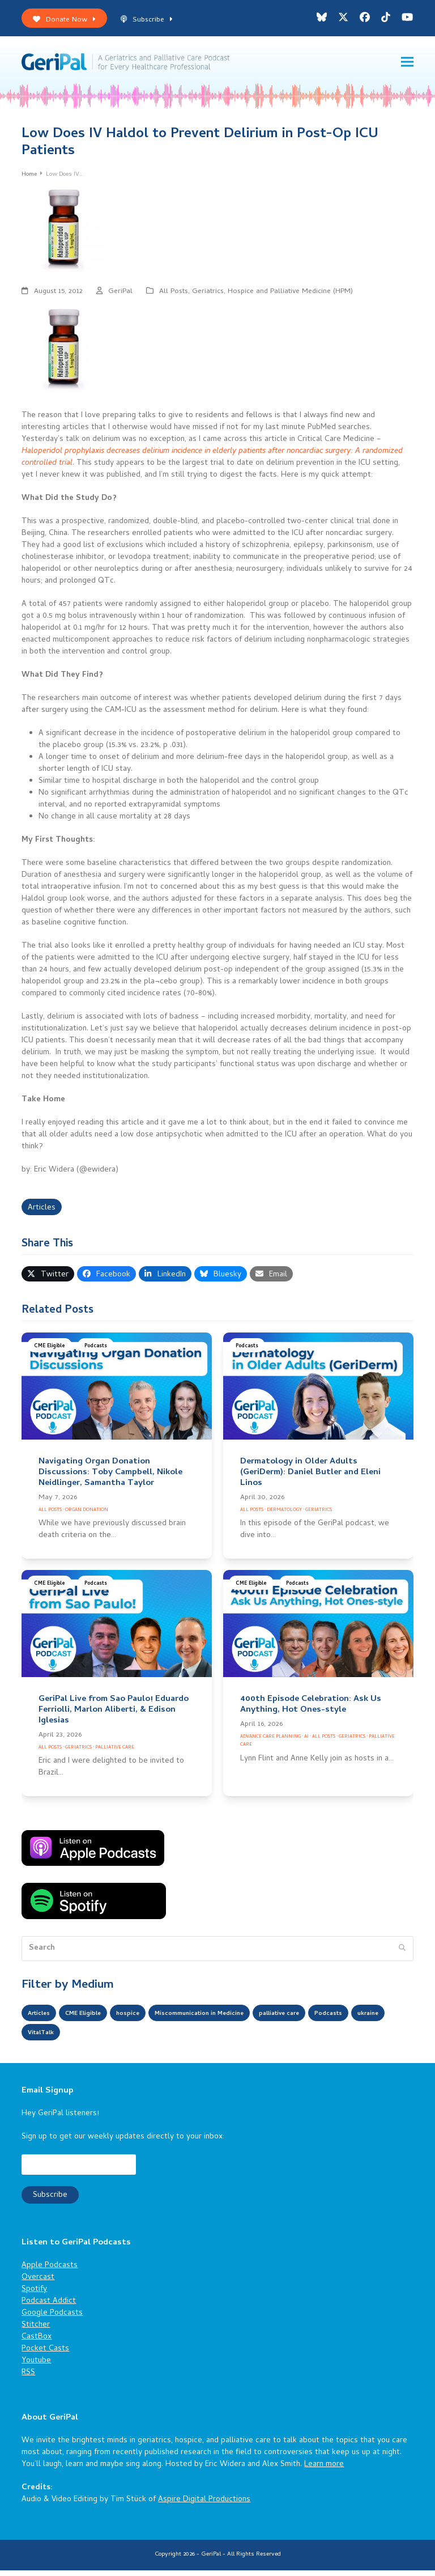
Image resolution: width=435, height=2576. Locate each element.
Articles (42, 1214)
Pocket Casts (45, 2355)
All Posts (173, 298)
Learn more (324, 2470)
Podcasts (95, 1352)
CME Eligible (49, 1352)
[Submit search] (402, 1954)
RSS (28, 2379)
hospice (149, 2019)
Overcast (38, 2283)
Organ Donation (86, 1516)
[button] (407, 65)
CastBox (37, 2343)
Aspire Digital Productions (204, 2506)
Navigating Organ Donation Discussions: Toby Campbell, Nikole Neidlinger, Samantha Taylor (110, 1478)
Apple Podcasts (50, 2271)
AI (306, 1742)
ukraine (93, 2038)
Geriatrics (208, 298)
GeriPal (120, 298)
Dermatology (284, 1516)
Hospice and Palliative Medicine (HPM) (290, 298)
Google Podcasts (52, 2319)
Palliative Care (114, 1753)
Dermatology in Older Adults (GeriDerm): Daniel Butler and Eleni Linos (310, 1478)
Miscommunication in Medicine (237, 2019)
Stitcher (36, 2331)
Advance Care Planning (270, 1742)
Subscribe (146, 20)
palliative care (338, 2019)
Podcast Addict (49, 2307)
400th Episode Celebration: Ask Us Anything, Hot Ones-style (310, 1711)
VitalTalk (139, 2038)
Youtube (36, 2367)
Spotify (34, 2295)
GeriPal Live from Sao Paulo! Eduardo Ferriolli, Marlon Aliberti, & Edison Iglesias (114, 1716)
